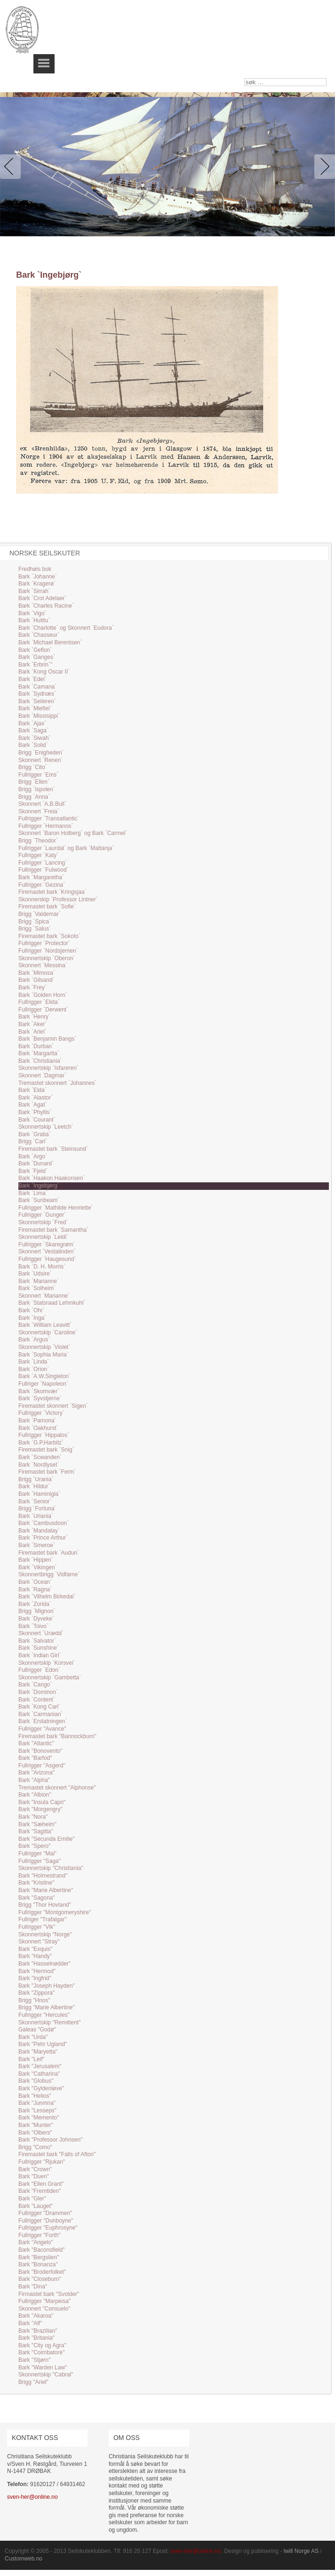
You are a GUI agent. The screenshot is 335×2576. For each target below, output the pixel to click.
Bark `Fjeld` (33, 1171)
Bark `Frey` (32, 987)
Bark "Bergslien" (38, 2257)
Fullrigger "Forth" (39, 2235)
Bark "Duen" (33, 2176)
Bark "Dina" (32, 2286)
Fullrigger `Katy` (38, 855)
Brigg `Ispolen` (36, 789)
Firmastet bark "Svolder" (48, 2294)
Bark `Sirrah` (34, 591)
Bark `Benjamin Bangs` (47, 1038)
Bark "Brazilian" (37, 2330)
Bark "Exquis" (35, 1949)
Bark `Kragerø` (37, 583)
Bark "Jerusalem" (40, 2066)
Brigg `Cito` (32, 767)
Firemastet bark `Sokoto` (49, 936)
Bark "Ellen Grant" (41, 2184)
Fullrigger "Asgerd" (41, 1765)
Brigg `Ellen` (33, 781)
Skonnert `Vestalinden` (46, 1251)
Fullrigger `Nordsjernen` (48, 950)
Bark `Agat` (32, 1104)
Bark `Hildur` (34, 1486)
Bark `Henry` (34, 1016)
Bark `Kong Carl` (39, 1706)
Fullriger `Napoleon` (43, 1383)
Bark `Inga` (32, 1318)
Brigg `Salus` (34, 928)
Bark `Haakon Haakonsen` (51, 1178)
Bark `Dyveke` (36, 1618)
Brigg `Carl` (32, 1141)
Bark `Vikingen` (37, 1567)
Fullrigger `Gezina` (41, 885)
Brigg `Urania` (36, 1479)
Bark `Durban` (36, 1046)
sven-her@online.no (32, 2497)
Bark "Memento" (38, 2117)
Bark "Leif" (31, 2059)
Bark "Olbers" (35, 2132)
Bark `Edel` (32, 679)
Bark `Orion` (33, 1369)
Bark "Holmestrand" (43, 1875)
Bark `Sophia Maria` (43, 1354)
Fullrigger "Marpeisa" (44, 2301)
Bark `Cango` (35, 1684)
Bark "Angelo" (35, 2242)
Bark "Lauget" (35, 2206)
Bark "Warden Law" (42, 2367)
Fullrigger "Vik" (36, 1927)
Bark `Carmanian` (40, 1714)
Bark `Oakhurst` (38, 1428)
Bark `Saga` (33, 730)
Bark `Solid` (33, 745)
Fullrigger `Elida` (39, 1002)
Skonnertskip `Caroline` (47, 1332)
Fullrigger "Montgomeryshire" (54, 1912)
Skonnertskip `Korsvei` (46, 1663)
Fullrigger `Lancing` (42, 862)
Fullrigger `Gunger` (42, 1215)
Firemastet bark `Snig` (46, 1449)
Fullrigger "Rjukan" (41, 2162)
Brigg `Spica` (34, 921)
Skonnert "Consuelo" (44, 2308)
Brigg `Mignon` (37, 1611)
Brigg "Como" (35, 2147)
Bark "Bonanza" (38, 2264)
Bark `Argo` (32, 1156)
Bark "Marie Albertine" (45, 1890)
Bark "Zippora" (36, 1993)
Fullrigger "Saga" (39, 1861)
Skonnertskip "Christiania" (50, 1868)
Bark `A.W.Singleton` (44, 1376)
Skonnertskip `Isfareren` (48, 1068)
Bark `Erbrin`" (35, 664)
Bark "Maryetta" (37, 2051)
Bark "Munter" (35, 2125)
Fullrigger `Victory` (41, 1413)
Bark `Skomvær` (38, 1391)
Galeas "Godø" (37, 2029)
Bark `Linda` (33, 1361)
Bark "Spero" (34, 1846)
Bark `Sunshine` (38, 1648)
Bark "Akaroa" (36, 2315)
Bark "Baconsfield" (41, 2250)
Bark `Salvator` (37, 1640)
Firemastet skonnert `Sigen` (53, 1406)
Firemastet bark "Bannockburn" (57, 1736)
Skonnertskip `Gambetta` (49, 1677)
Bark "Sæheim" (37, 1824)
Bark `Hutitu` (34, 620)
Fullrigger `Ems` (38, 774)
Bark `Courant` (37, 1119)
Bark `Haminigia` (39, 1494)
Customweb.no (23, 2558)
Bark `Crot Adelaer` (42, 598)
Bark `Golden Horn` (42, 995)
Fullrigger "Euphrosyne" (48, 2227)
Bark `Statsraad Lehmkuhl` (52, 1303)
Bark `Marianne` (38, 1281)
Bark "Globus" (36, 2081)
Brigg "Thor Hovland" (44, 1905)
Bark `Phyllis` (35, 1112)
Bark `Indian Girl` (39, 1655)
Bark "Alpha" (34, 1780)
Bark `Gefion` (35, 650)
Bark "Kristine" (36, 1882)
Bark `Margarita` (38, 1053)
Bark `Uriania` (35, 1516)
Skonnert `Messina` (42, 965)
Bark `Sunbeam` (38, 1200)
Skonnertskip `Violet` (44, 1347)
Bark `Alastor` (35, 1097)
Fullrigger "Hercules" (44, 2015)
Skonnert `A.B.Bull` (42, 804)
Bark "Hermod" (37, 1971)
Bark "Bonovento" (40, 1751)
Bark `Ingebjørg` (38, 1185)
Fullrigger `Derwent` (43, 1009)
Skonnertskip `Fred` (43, 1222)
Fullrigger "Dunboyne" (45, 2220)
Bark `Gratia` (34, 1134)
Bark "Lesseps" (37, 2110)
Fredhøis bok (34, 569)
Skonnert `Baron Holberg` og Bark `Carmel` (72, 833)
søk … (244, 78)
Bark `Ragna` (35, 1589)
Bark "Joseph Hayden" (46, 1985)
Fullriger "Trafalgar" (42, 1919)
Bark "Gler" (32, 2198)
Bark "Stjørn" (34, 2360)
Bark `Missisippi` (39, 716)
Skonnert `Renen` (40, 760)
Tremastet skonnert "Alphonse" (57, 1787)
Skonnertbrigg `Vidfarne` (49, 1574)
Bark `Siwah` (34, 738)
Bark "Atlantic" (36, 1743)
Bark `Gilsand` (36, 980)
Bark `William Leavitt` (45, 1325)
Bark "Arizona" (36, 1772)
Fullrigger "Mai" (37, 1853)
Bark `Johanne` (37, 576)
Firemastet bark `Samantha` (53, 1230)
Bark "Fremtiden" (39, 2191)
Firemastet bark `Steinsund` (53, 1149)
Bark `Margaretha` (41, 877)
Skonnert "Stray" (39, 1941)
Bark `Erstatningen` (42, 1721)
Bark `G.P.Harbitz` (41, 1442)
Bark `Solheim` (37, 1288)
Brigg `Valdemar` (39, 914)
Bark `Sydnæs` (37, 693)
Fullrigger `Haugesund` (47, 1259)
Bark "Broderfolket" (42, 2272)
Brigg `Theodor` (38, 840)
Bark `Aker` (32, 1024)
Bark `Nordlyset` (38, 1464)
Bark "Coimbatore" (41, 2352)
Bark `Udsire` (35, 1273)
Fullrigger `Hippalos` (43, 1435)
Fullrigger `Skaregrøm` (46, 1244)
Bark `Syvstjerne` (40, 1398)
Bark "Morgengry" (40, 1809)
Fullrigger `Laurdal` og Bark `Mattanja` (66, 848)
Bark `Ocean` (35, 1582)
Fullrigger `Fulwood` (43, 870)
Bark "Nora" (33, 1817)
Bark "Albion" (34, 1794)
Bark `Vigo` (32, 613)
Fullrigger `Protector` (44, 943)
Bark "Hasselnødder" (44, 1963)
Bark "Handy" (35, 1956)
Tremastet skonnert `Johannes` (57, 1083)
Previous (12, 166)
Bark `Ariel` (32, 1031)
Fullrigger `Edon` (39, 1670)
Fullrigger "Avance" (42, 1728)
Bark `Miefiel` (35, 708)
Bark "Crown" (35, 2169)
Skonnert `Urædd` (41, 1633)
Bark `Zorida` (34, 1604)
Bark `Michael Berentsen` (50, 642)
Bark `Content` (36, 1699)
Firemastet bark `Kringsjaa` (52, 892)
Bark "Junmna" (37, 2103)
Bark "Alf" (30, 2323)
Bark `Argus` (34, 1339)
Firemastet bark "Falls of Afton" (57, 2154)
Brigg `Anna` (34, 797)
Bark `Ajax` (32, 723)
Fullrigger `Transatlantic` (49, 818)
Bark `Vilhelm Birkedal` (47, 1596)
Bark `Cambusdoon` (43, 1523)
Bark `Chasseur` (38, 635)
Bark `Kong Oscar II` (44, 671)
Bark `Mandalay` (39, 1530)
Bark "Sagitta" (35, 1831)
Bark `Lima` (33, 1193)
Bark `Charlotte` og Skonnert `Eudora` (66, 628)
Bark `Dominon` (38, 1692)
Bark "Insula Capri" (42, 1802)
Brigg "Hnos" (34, 2000)
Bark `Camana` (37, 686)
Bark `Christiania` (40, 1061)
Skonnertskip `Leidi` (43, 1237)
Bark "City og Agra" (42, 2345)
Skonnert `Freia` (38, 811)
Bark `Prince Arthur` (43, 1537)
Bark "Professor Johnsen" (50, 2139)
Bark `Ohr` (31, 1310)
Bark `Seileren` (37, 701)
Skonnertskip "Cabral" (45, 2374)
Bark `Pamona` (37, 1420)
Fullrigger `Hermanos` (45, 826)
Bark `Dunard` (36, 1163)
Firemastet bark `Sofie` (47, 906)
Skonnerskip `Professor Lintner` (58, 899)
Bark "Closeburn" (39, 2279)
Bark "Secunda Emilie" (46, 1839)
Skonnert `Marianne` (44, 1295)
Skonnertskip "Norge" (45, 1934)
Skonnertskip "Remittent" (49, 2022)
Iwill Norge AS (301, 2551)
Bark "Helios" (34, 2096)
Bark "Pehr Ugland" (42, 2044)
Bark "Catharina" (39, 2073)
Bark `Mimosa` (36, 973)
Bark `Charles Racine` (46, 605)
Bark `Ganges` (36, 657)
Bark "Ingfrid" (34, 1978)
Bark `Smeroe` (36, 1545)
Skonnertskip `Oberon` (46, 958)
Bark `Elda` (32, 1090)
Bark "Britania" (36, 2338)
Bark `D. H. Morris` (41, 1266)
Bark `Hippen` (35, 1560)
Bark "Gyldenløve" (41, 2088)
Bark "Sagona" (36, 1897)
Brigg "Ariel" (33, 2382)
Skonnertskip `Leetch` (45, 1126)
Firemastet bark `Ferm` (47, 1472)
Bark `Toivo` (33, 1626)
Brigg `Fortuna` (37, 1508)
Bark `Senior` (35, 1501)
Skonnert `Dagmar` (42, 1075)
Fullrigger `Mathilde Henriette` (55, 1207)
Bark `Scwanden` (40, 1457)
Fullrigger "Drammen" (45, 2213)
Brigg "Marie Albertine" (46, 2007)
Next (323, 166)
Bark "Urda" (33, 2037)
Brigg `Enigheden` (41, 752)
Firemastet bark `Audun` (48, 1552)
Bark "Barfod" (35, 1758)
